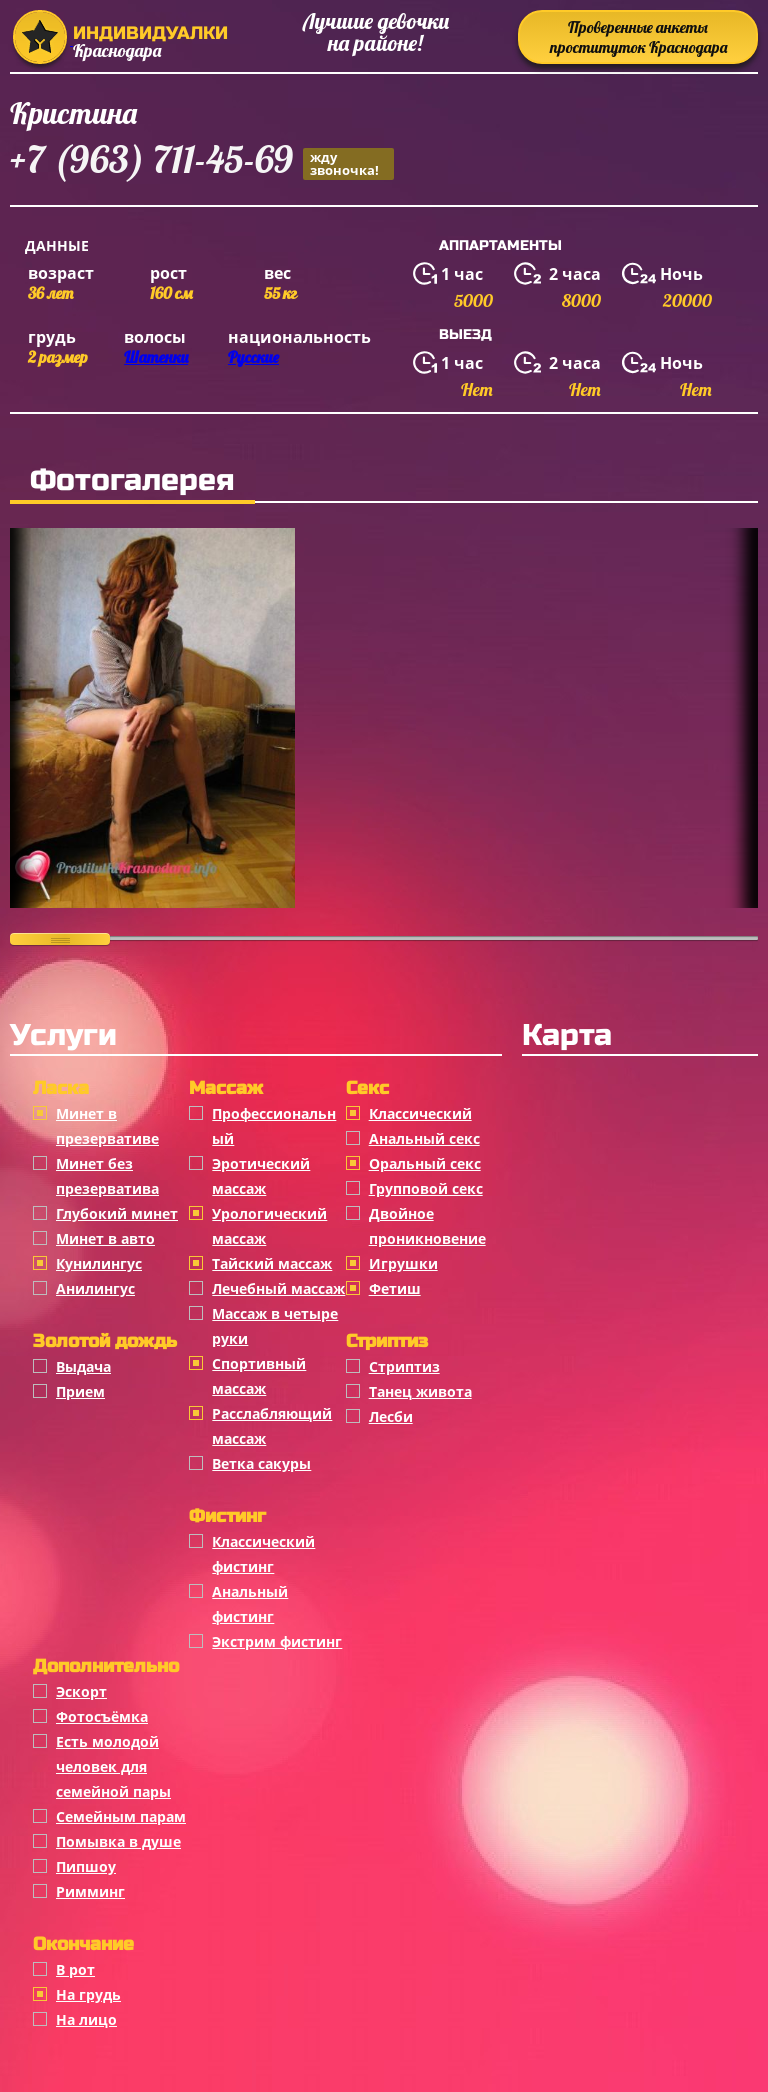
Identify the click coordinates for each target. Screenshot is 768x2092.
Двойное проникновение (427, 1226)
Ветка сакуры (261, 1463)
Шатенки (156, 357)
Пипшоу (86, 1866)
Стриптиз (404, 1366)
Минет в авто (105, 1238)
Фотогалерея (132, 480)
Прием (80, 1391)
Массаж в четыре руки (275, 1326)
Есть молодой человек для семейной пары (113, 1766)
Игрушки (403, 1263)
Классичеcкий (420, 1113)
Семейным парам (121, 1816)
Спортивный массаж (259, 1376)
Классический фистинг (263, 1554)
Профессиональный (274, 1126)
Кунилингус (99, 1263)
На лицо (86, 2019)
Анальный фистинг (250, 1604)
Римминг (90, 1891)
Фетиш (395, 1288)
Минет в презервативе (107, 1126)
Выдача (83, 1366)
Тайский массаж (272, 1263)
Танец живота (420, 1391)
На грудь (88, 1994)
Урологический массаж (269, 1226)
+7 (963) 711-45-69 (202, 162)
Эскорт (81, 1691)
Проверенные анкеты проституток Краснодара (638, 37)
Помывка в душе (118, 1841)
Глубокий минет (117, 1213)
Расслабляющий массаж (272, 1426)
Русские (253, 357)
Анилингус (95, 1288)
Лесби (391, 1416)
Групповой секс (426, 1188)
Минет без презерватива (107, 1176)
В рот (75, 1969)
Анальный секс (424, 1138)
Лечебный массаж (278, 1288)
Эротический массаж (261, 1176)
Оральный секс (425, 1163)
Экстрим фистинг (277, 1641)
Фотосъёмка (102, 1716)
